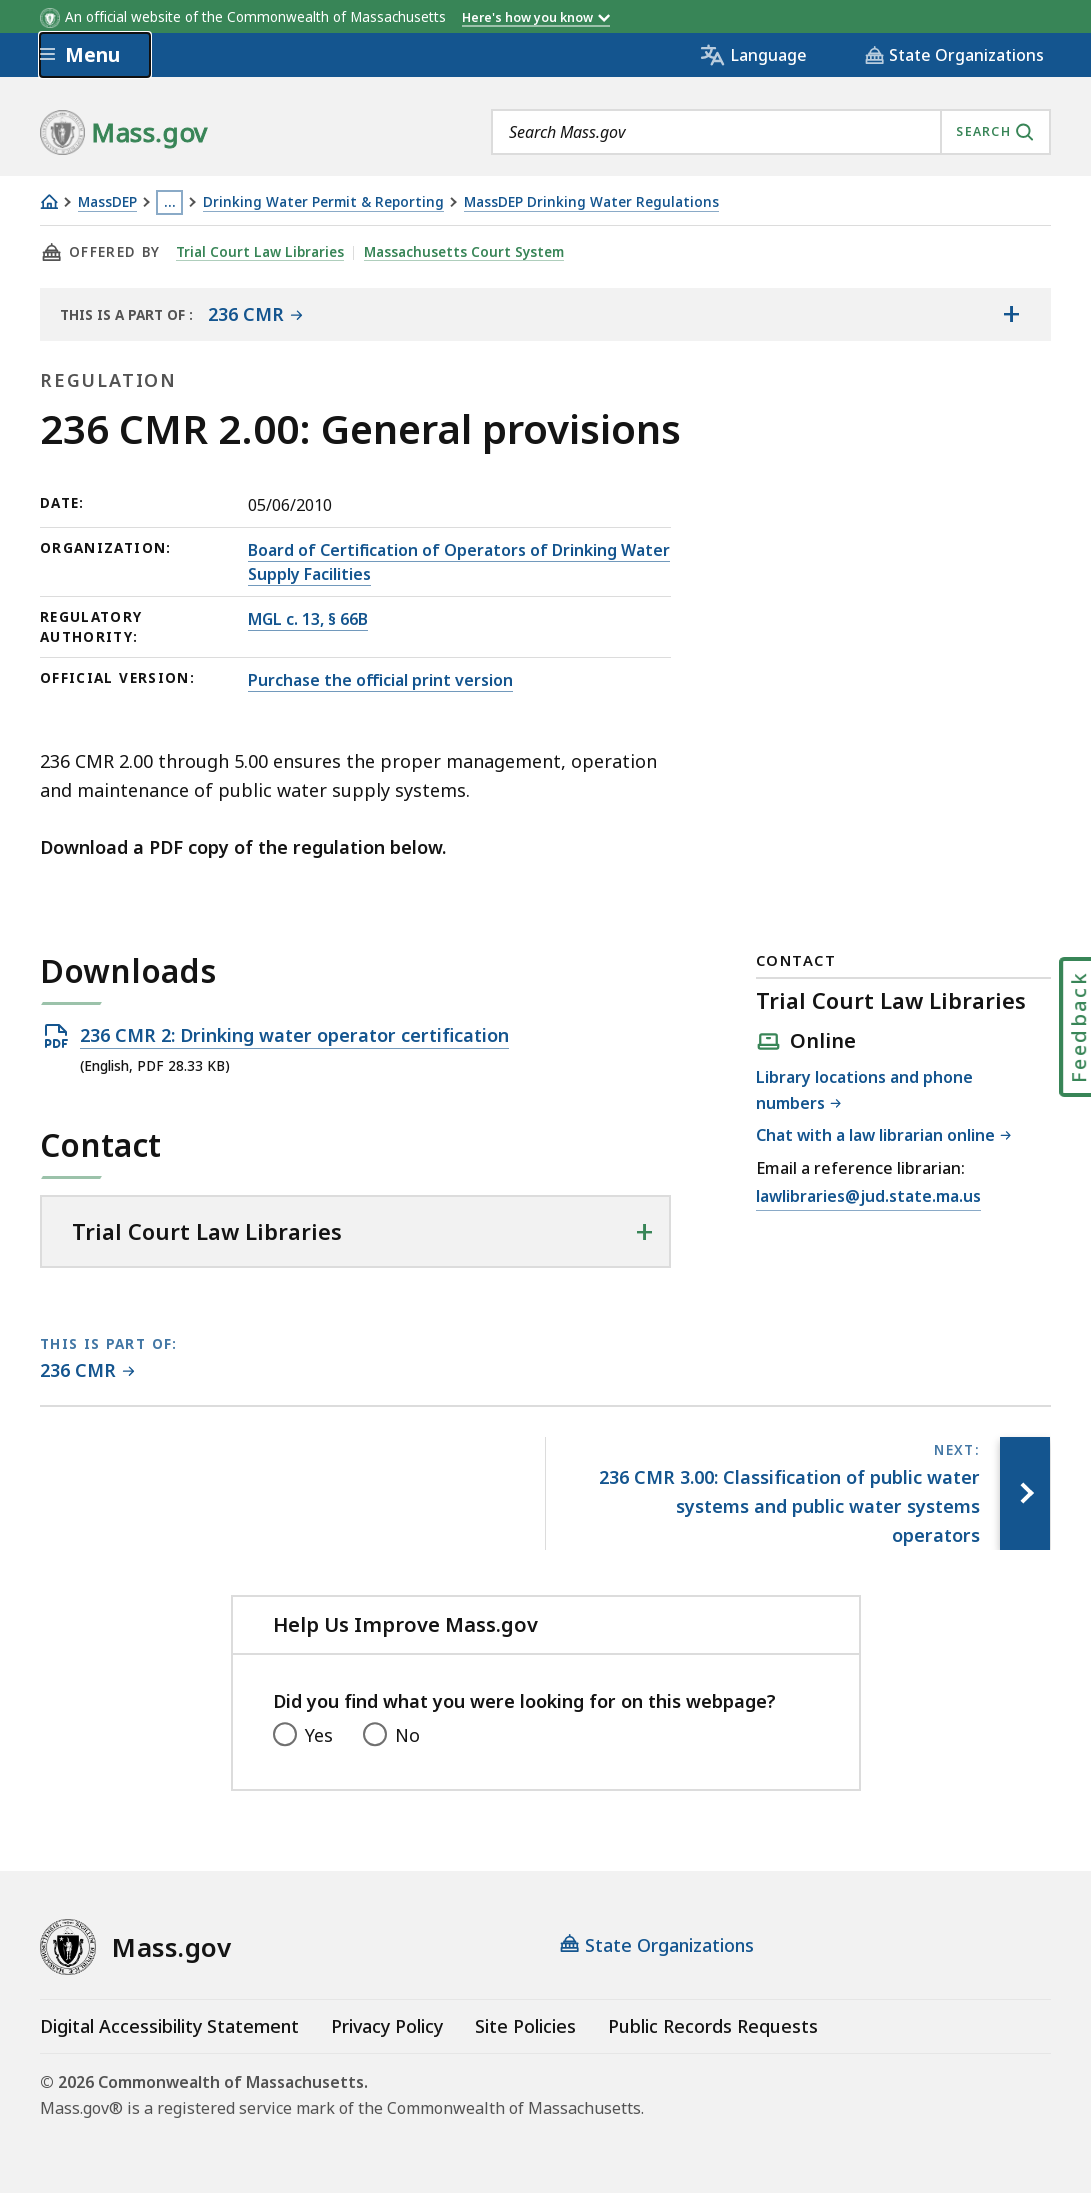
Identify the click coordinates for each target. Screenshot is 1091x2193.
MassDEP (107, 202)
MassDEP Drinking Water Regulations (591, 202)
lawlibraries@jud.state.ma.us (868, 1197)
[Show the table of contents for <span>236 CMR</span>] (1011, 314)
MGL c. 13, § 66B (308, 619)
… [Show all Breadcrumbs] (170, 202)
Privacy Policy (387, 2026)
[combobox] (771, 132)
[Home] (49, 201)
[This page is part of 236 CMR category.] (87, 1371)
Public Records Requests (713, 2026)
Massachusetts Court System (464, 252)
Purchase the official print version (380, 680)
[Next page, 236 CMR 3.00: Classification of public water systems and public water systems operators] (1025, 1493)
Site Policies (525, 2026)
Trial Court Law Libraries (260, 252)
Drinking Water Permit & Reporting (323, 202)
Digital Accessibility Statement (169, 2026)
